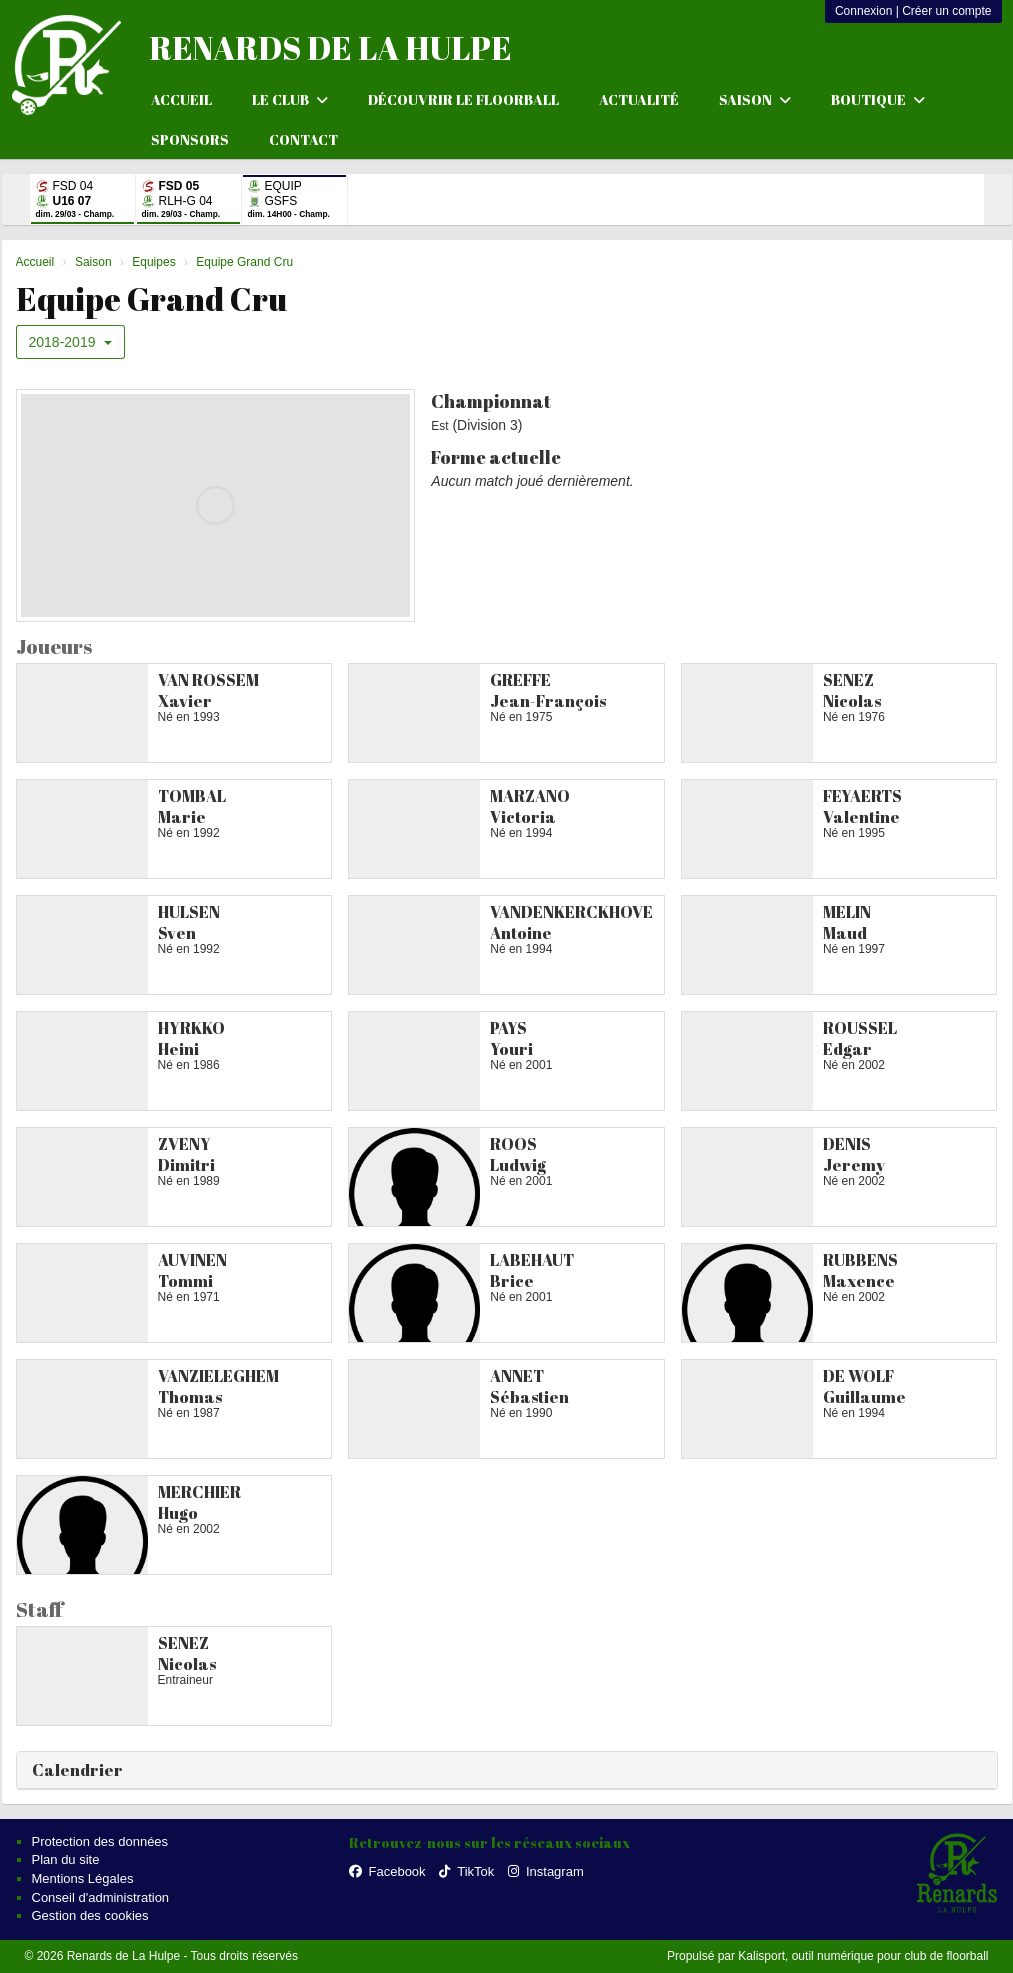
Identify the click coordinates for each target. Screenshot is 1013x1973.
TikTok (466, 1871)
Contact (303, 139)
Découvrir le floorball (463, 99)
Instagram (546, 1871)
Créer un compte (946, 11)
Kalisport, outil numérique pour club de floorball (863, 1956)
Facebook (387, 1871)
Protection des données (100, 1841)
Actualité (639, 99)
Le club (290, 99)
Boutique (878, 99)
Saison (755, 99)
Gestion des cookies (90, 1915)
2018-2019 (71, 342)
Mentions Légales (83, 1878)
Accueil (181, 99)
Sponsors (190, 139)
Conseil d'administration (101, 1897)
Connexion (863, 11)
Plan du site (66, 1859)
